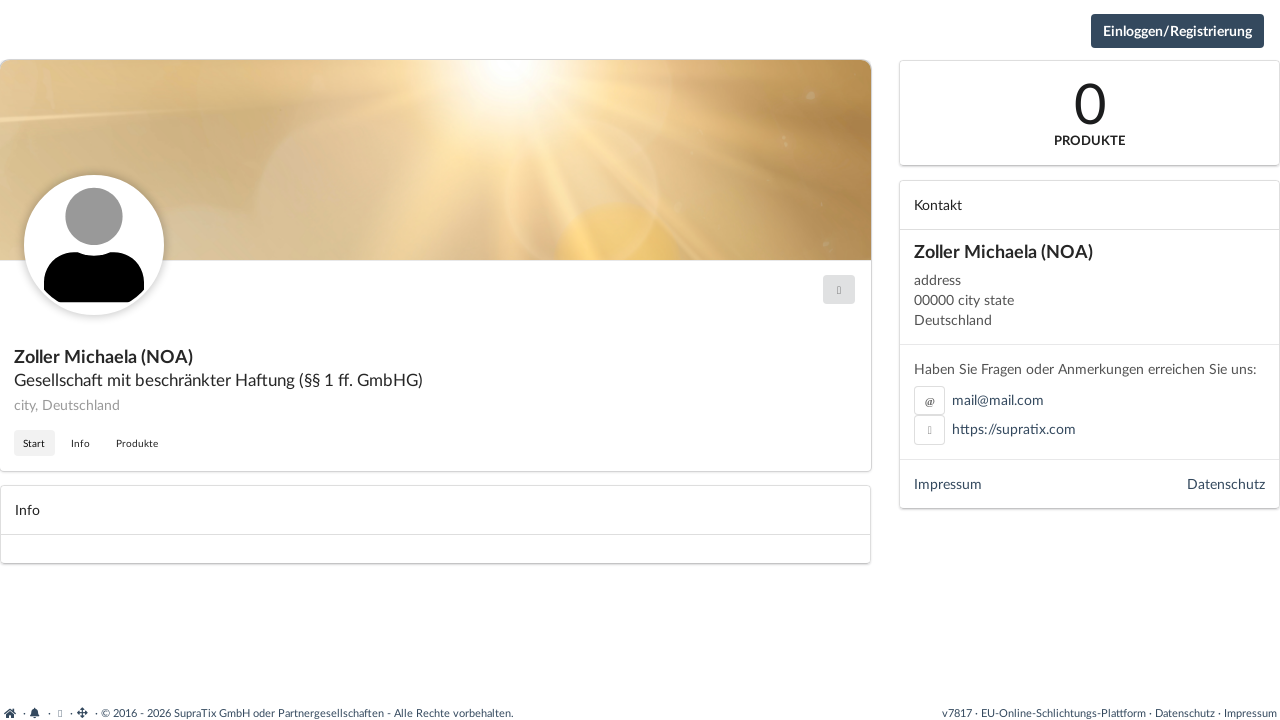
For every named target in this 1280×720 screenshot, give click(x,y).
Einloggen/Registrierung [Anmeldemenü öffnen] (1177, 30)
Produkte (137, 443)
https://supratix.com (1014, 428)
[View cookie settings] (60, 712)
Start (34, 443)
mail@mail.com (998, 399)
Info (80, 443)
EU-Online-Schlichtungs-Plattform (1063, 712)
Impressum (948, 483)
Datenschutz (1226, 483)
